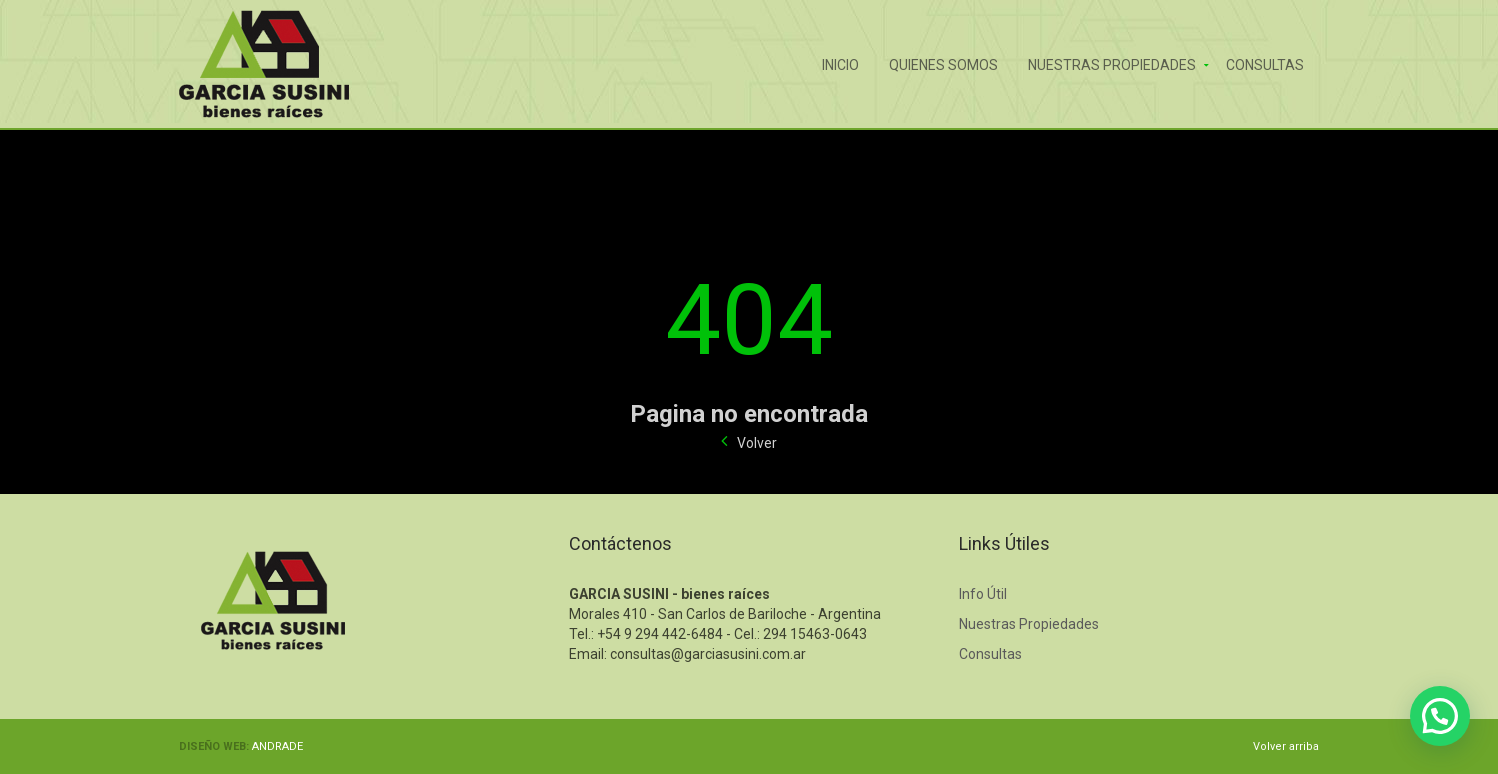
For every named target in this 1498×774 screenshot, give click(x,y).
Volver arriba (1286, 746)
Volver (757, 443)
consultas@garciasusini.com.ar (708, 654)
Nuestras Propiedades (1112, 63)
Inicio (840, 63)
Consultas (1265, 63)
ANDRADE (277, 746)
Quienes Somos (943, 63)
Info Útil (983, 594)
